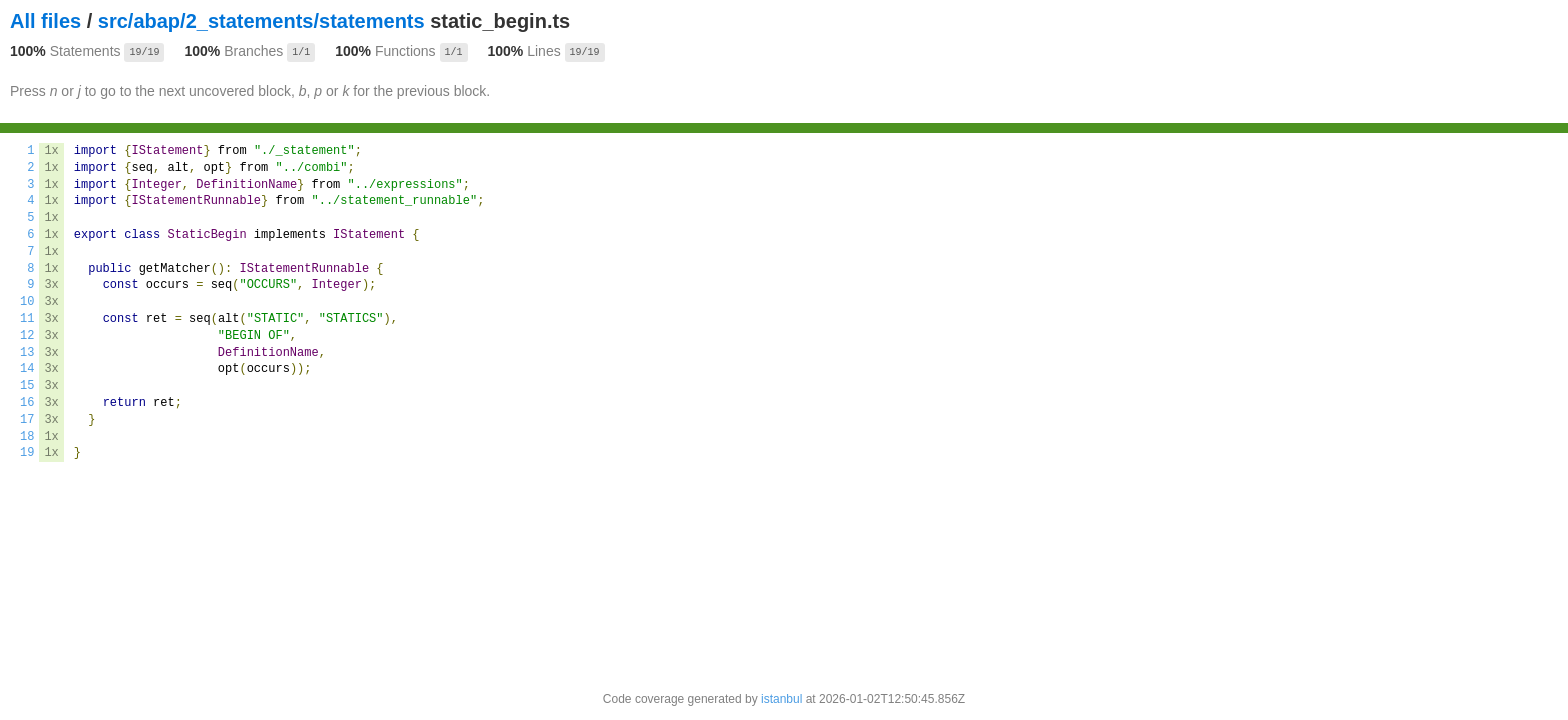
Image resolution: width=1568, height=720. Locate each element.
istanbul (781, 699)
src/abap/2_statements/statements (261, 21)
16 (27, 403)
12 (27, 336)
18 (27, 437)
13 (27, 353)
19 (27, 453)
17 (27, 420)
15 (27, 386)
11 (27, 319)
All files (45, 21)
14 (27, 369)
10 (27, 302)
